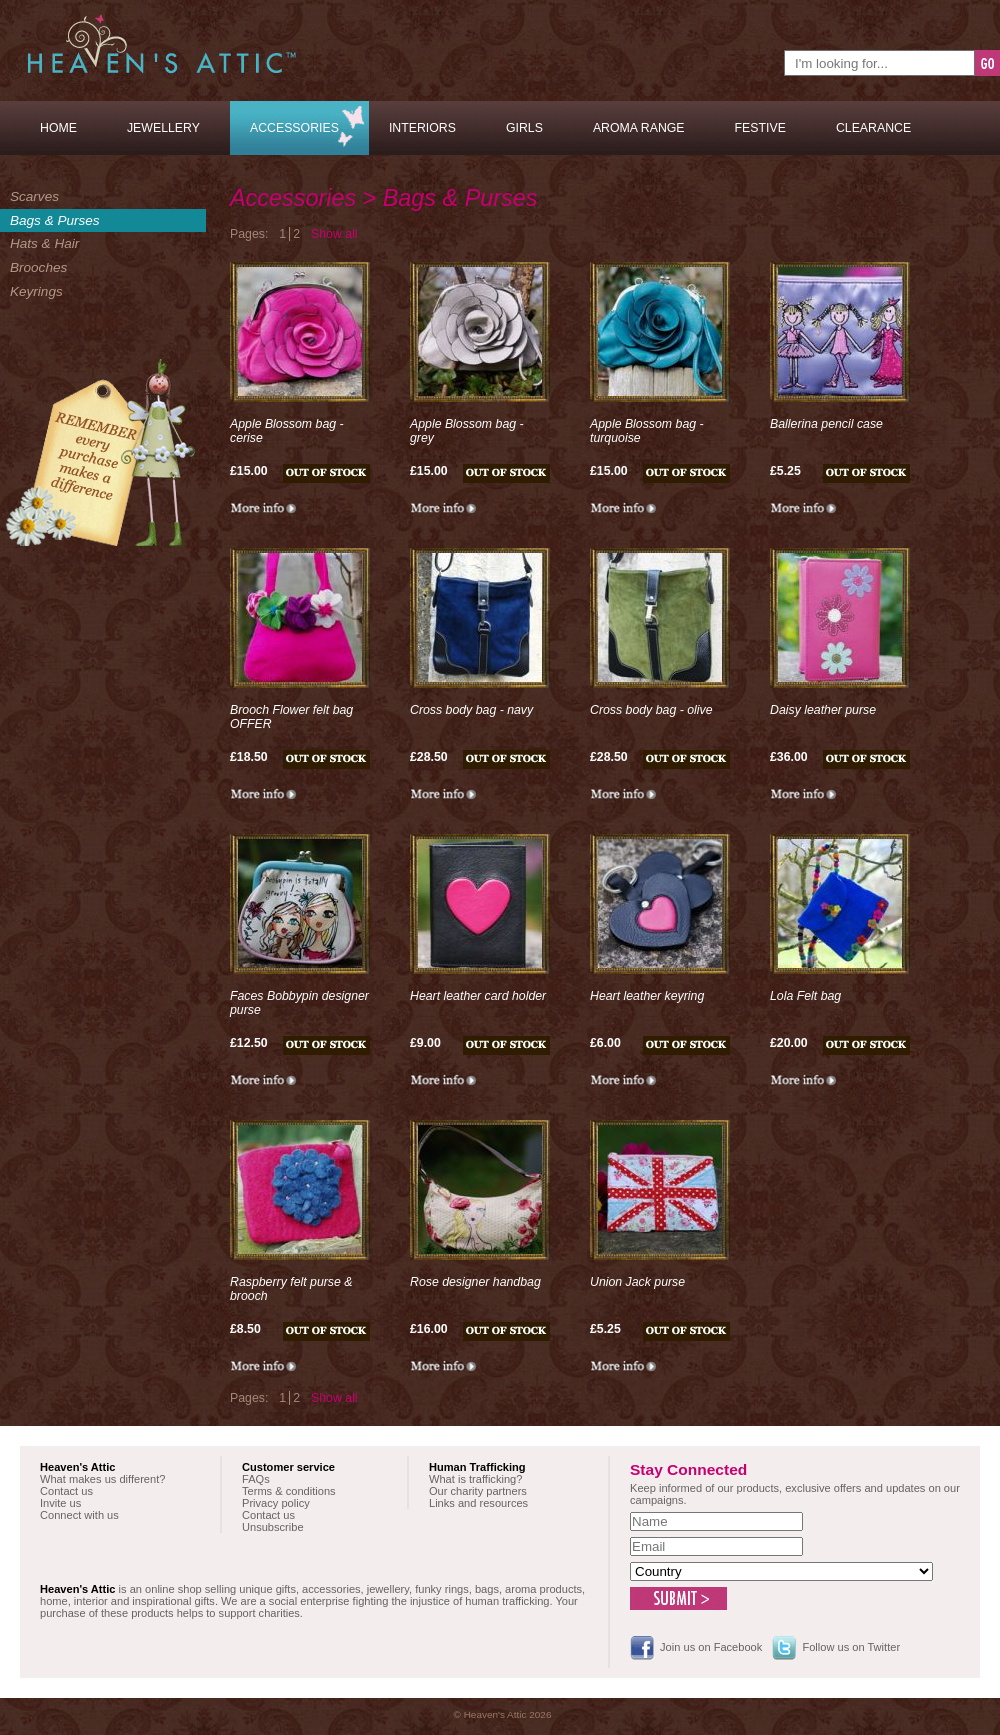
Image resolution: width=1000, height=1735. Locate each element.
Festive (760, 128)
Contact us (66, 1491)
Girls (524, 128)
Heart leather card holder (478, 996)
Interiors (422, 128)
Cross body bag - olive (651, 710)
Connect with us (79, 1515)
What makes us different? (102, 1479)
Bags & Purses (55, 220)
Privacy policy (276, 1503)
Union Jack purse (637, 1282)
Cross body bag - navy (471, 710)
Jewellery (163, 128)
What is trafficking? (475, 1479)
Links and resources (478, 1503)
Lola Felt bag (805, 996)
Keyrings (36, 291)
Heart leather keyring (647, 996)
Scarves (34, 196)
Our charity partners (478, 1491)
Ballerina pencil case (826, 424)
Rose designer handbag (475, 1282)
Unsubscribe (273, 1527)
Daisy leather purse (823, 710)
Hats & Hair (44, 243)
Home (58, 128)
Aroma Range (639, 128)
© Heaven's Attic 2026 (503, 1714)
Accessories (294, 128)
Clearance (873, 128)
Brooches (38, 267)
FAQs (256, 1479)
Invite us (60, 1503)
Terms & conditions (289, 1491)
